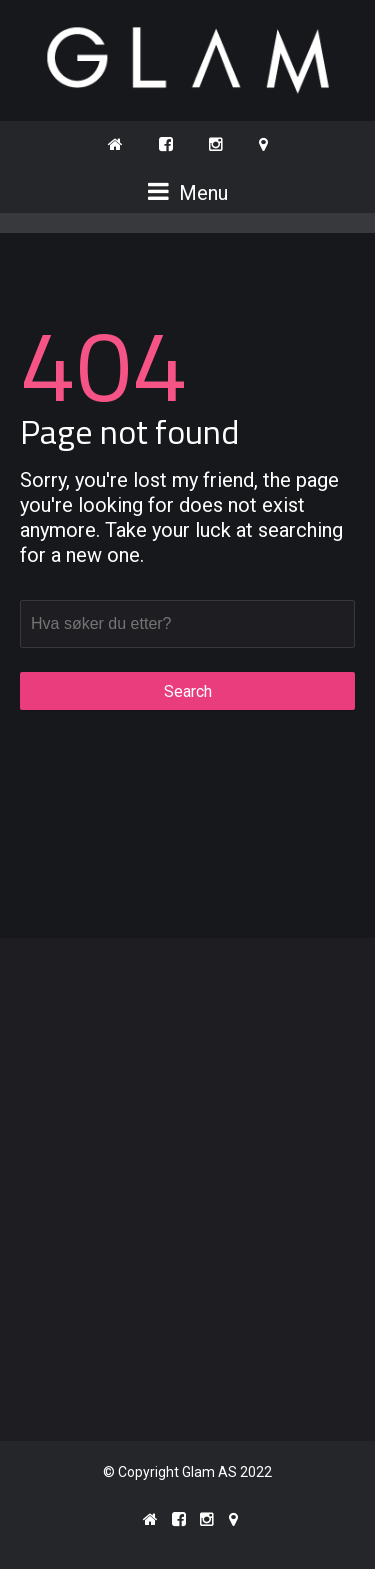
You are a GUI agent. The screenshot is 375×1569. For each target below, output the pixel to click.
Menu (188, 192)
